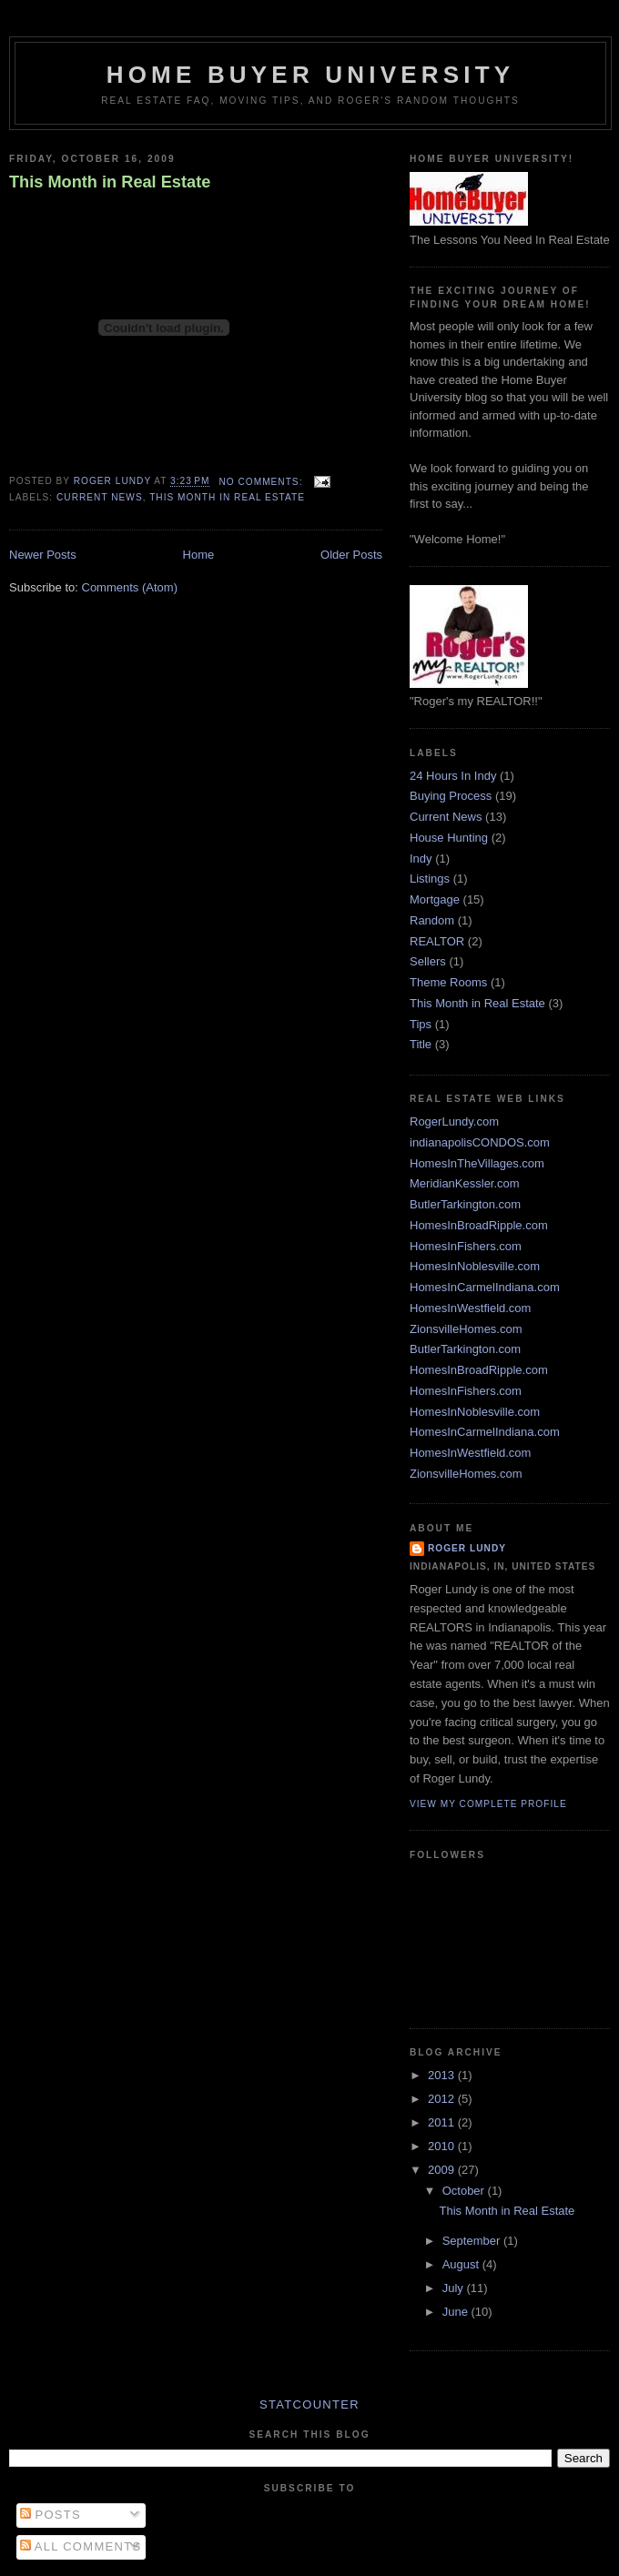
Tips (420, 1024)
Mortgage (435, 899)
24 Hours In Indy (453, 776)
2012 (443, 2099)
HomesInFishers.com (466, 1246)
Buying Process (451, 796)
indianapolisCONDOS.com (480, 1142)
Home (199, 554)
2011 (443, 2122)
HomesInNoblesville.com (475, 1266)
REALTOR (437, 941)
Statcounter (309, 2404)
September (472, 2241)
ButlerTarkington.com (465, 1204)
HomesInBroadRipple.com (479, 1225)
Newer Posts (42, 554)
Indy (421, 858)
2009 (443, 2170)
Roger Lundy (467, 1548)
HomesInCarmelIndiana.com (485, 1287)
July (454, 2288)
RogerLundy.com (454, 1121)
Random (432, 920)
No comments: (262, 482)
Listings (430, 878)
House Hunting (449, 837)
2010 (443, 2146)
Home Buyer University (311, 74)
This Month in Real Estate (109, 182)
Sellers (428, 961)
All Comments (81, 2546)
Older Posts (351, 554)
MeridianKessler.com (465, 1183)
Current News (99, 497)
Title (420, 1044)
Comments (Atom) (130, 587)
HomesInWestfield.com (470, 1308)
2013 (443, 2075)
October (465, 2190)
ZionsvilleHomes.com (466, 1329)
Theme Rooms (448, 982)
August (462, 2264)
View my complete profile (488, 1804)
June (457, 2311)
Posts (50, 2514)
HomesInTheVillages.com (477, 1163)
